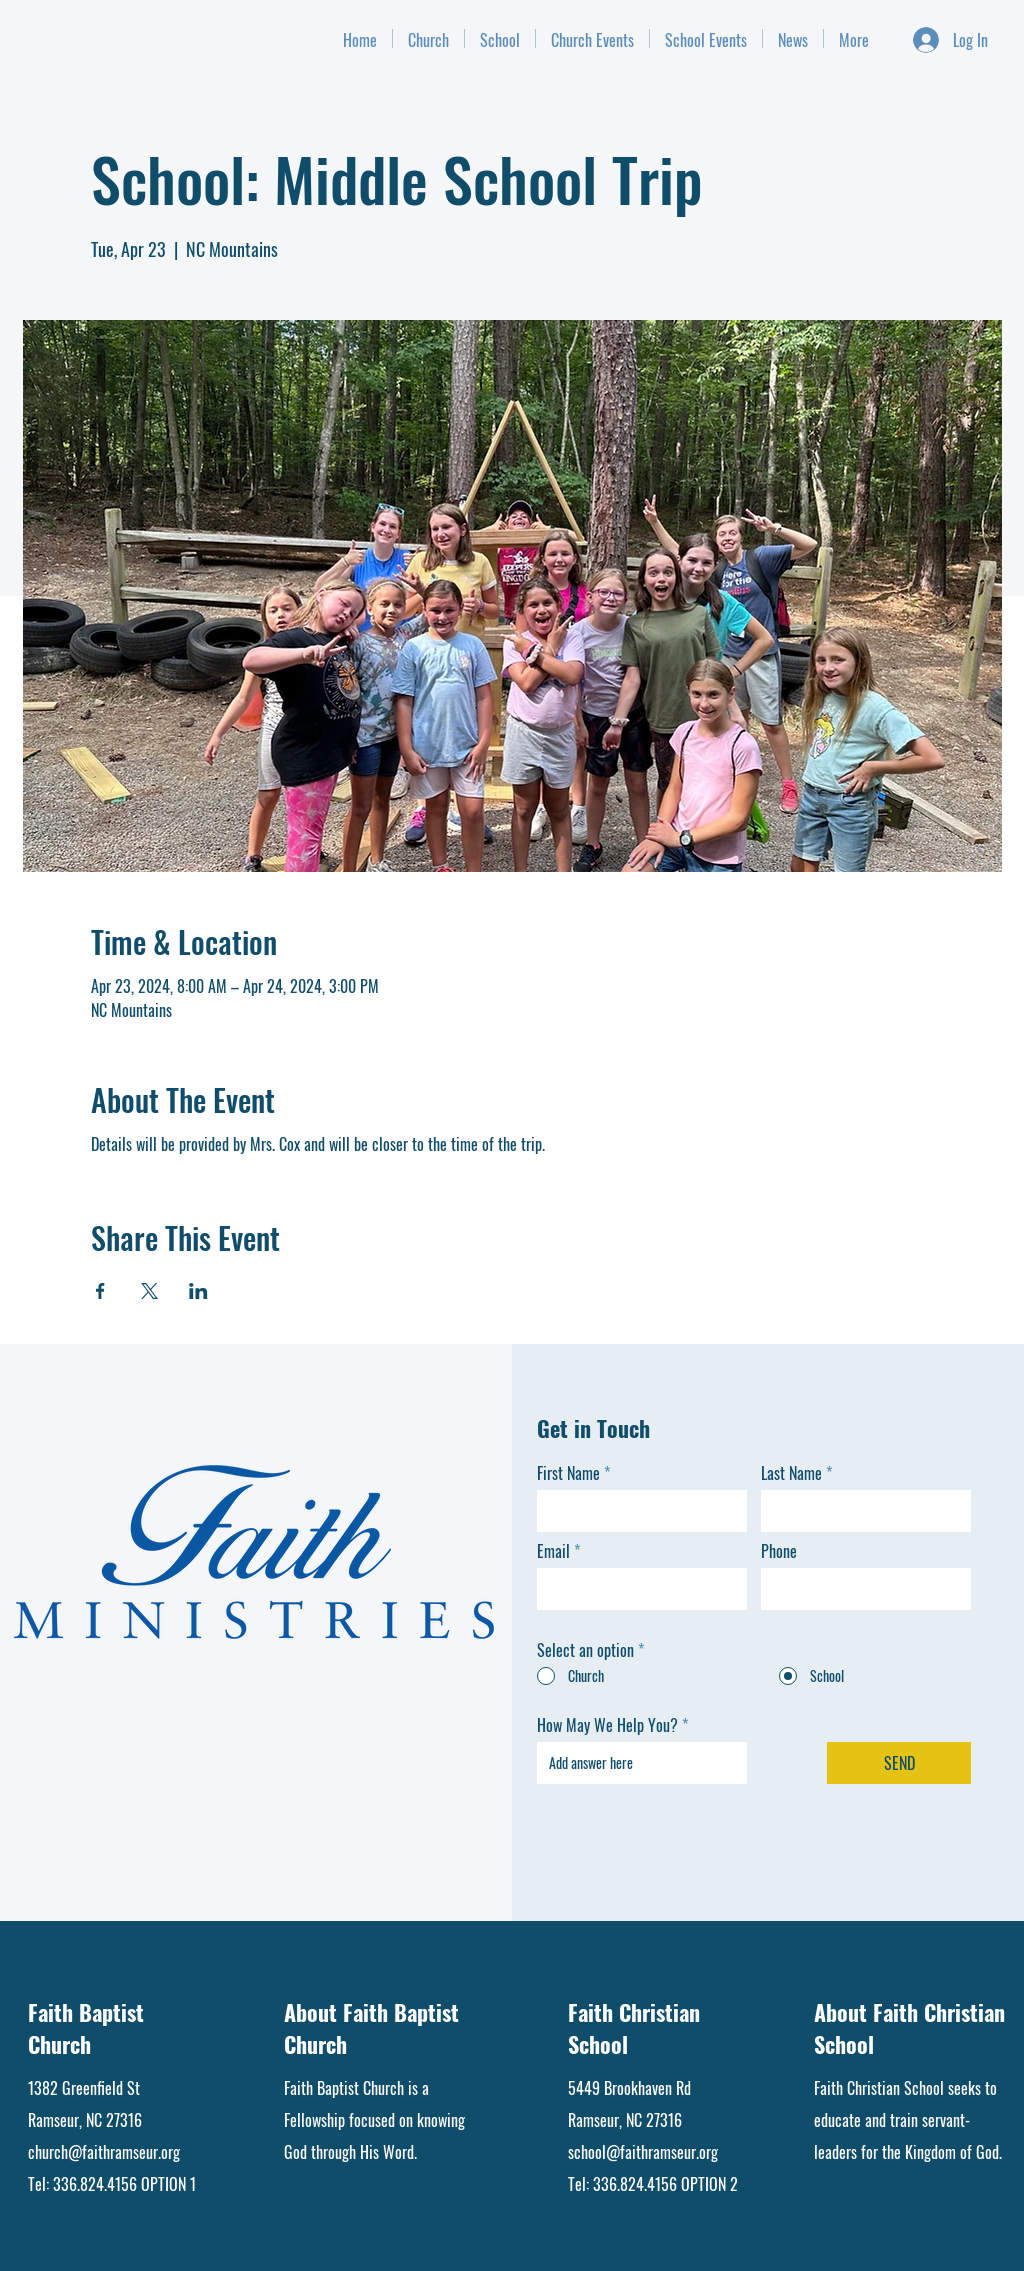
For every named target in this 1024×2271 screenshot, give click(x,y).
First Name (568, 1473)
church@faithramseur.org (104, 2152)
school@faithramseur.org (643, 2152)
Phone (779, 1551)
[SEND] (899, 1763)
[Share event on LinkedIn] (198, 1291)
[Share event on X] (149, 1291)
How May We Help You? (607, 1725)
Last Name (791, 1473)
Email (553, 1551)
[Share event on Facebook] (100, 1291)
